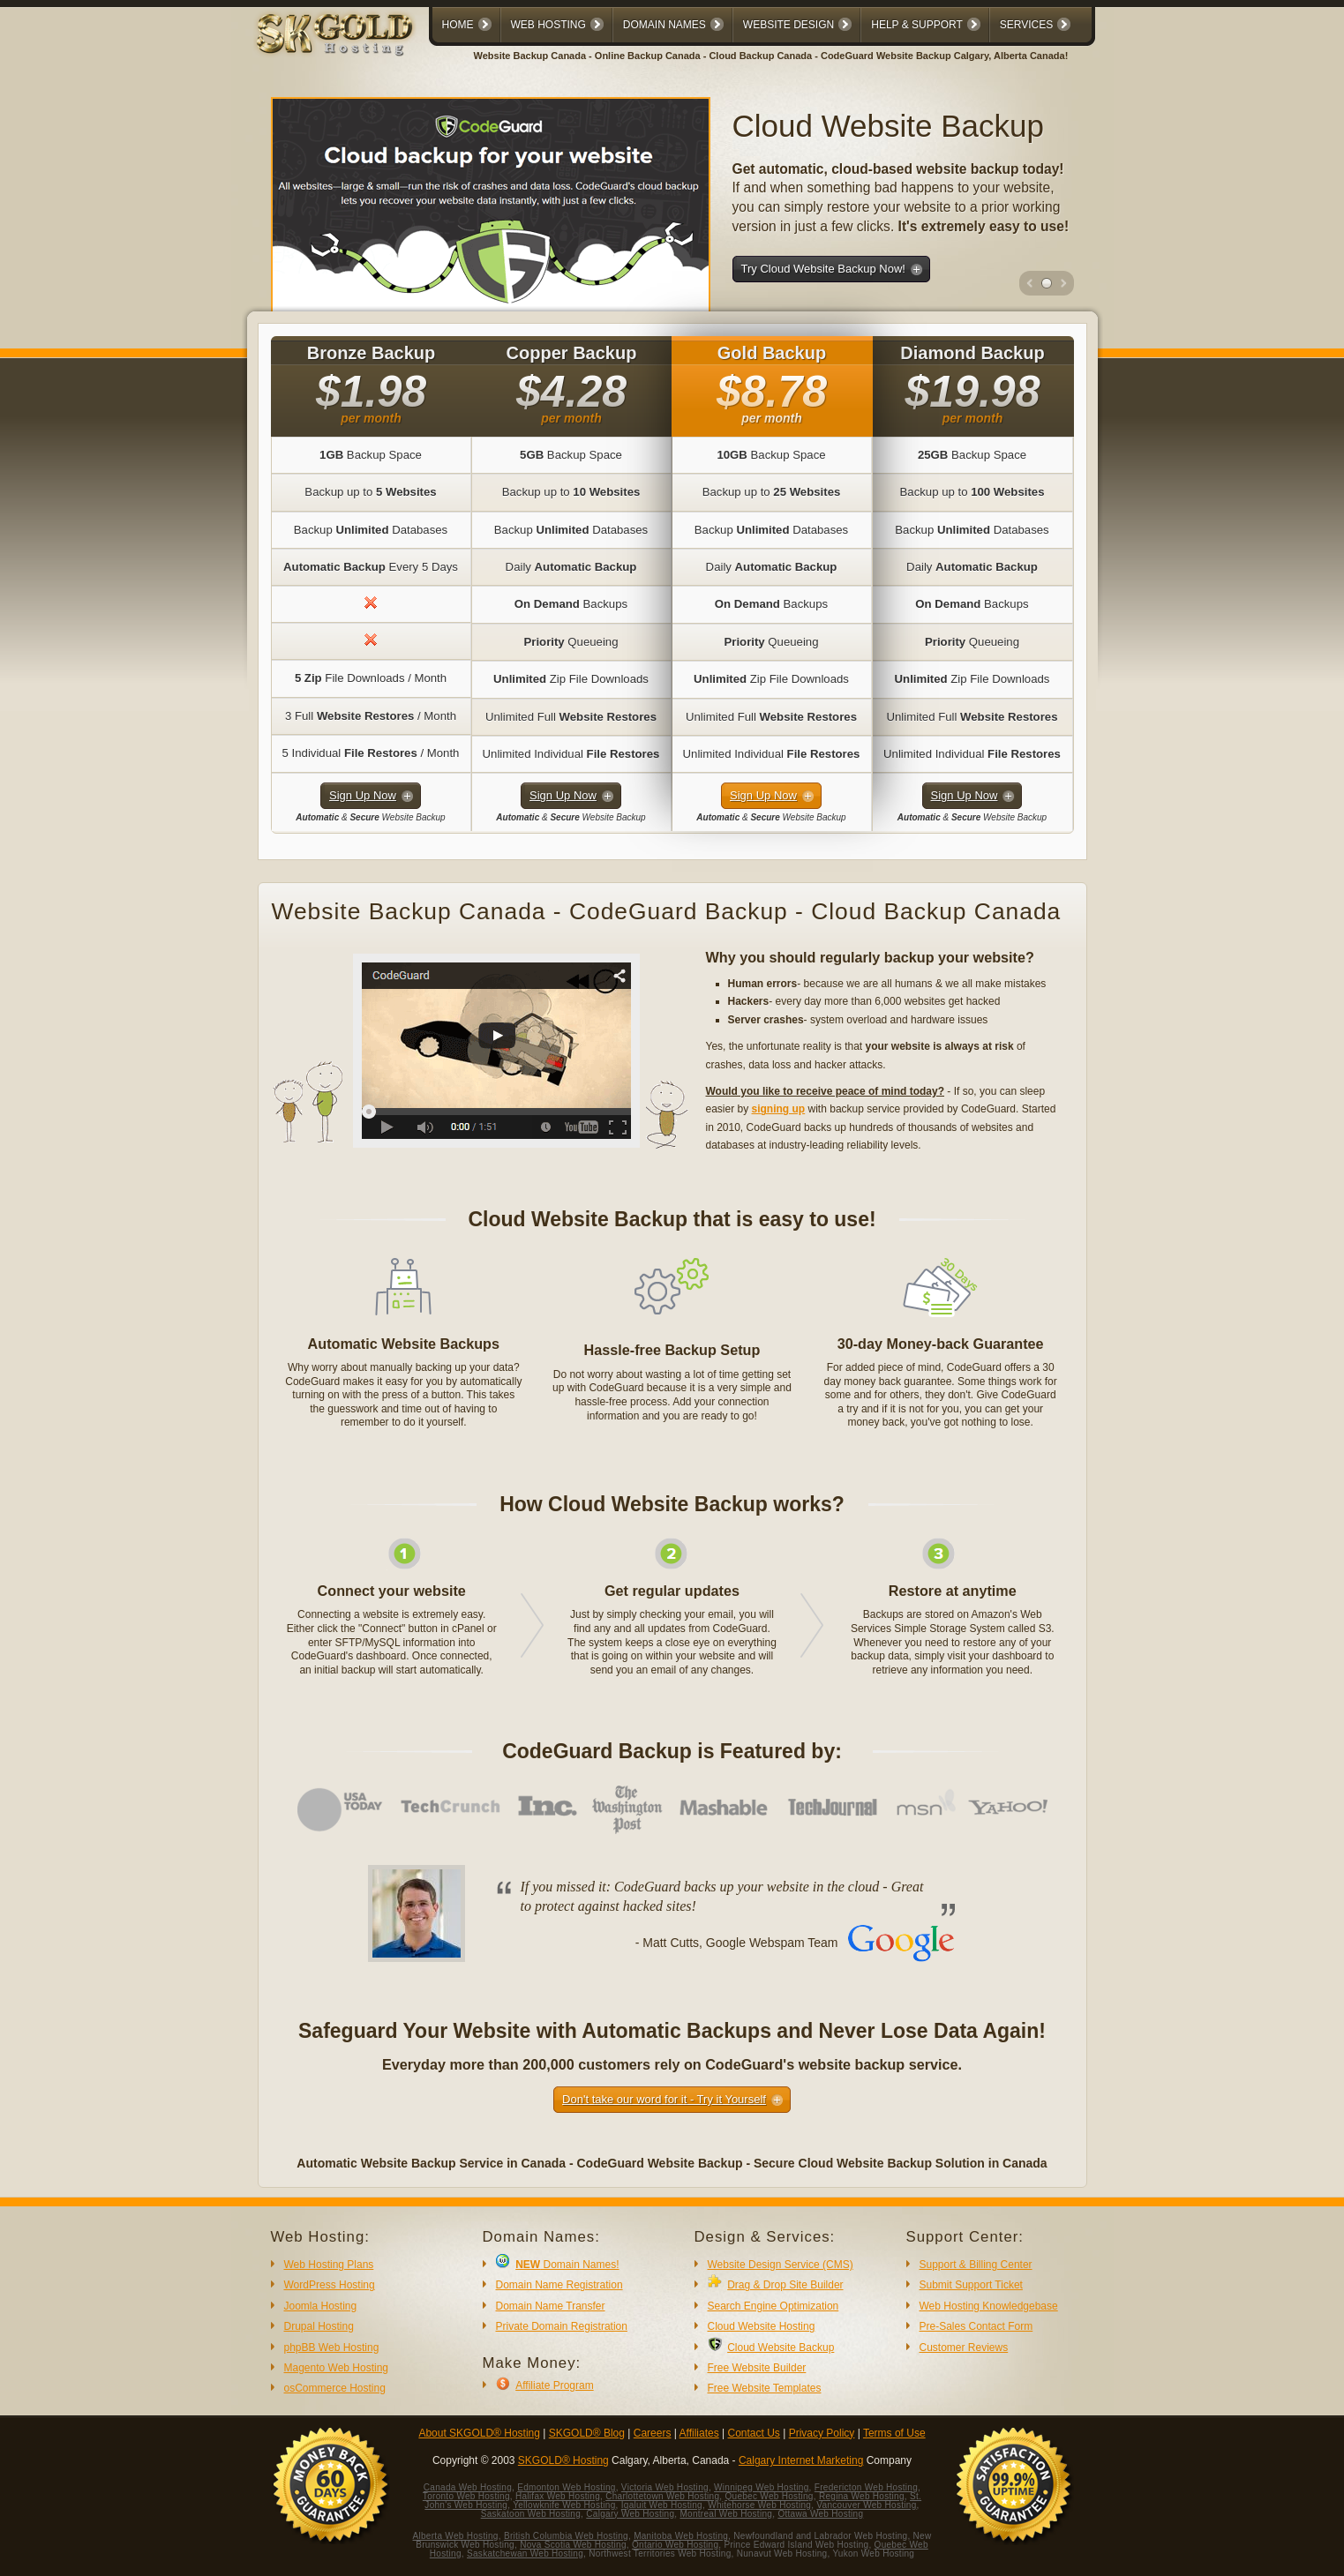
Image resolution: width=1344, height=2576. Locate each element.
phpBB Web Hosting (331, 2347)
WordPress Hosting (329, 2285)
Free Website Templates (765, 2388)
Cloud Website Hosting (761, 2326)
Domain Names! (567, 2264)
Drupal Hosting (319, 2326)
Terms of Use (894, 2433)
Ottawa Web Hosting (820, 2514)
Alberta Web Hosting (456, 2536)
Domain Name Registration (559, 2285)
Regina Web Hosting (862, 2496)
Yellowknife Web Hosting (564, 2505)
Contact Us (754, 2433)
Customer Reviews (964, 2347)
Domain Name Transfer (550, 2306)
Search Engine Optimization (773, 2306)
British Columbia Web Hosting (566, 2536)
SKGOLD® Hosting (563, 2460)
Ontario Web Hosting (675, 2545)
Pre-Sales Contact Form (976, 2326)
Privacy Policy (822, 2433)
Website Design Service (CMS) (780, 2264)
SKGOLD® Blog (587, 2433)
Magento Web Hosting (336, 2368)
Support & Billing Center (976, 2264)
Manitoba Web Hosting (681, 2536)
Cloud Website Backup (780, 2347)
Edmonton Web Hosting (566, 2487)
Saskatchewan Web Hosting (525, 2553)
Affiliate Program (554, 2385)
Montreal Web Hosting (726, 2514)
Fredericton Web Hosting (866, 2487)
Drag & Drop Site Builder (785, 2285)
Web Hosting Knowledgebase (989, 2306)
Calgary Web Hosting (630, 2514)
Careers (653, 2433)
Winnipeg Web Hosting (761, 2487)
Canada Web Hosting (468, 2487)
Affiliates (699, 2433)
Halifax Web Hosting (557, 2496)
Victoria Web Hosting (665, 2487)
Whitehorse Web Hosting (759, 2505)
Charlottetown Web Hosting (662, 2496)
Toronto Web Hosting (466, 2496)
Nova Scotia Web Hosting (573, 2545)
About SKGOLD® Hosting (479, 2433)
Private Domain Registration (561, 2326)
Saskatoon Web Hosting (531, 2514)
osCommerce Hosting (335, 2388)
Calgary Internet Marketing (801, 2460)
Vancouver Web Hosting (866, 2505)
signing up (779, 1109)
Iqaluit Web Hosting (661, 2505)
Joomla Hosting (320, 2306)
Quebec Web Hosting (769, 2496)
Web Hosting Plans (329, 2264)
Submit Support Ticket (971, 2285)
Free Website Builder (757, 2368)
